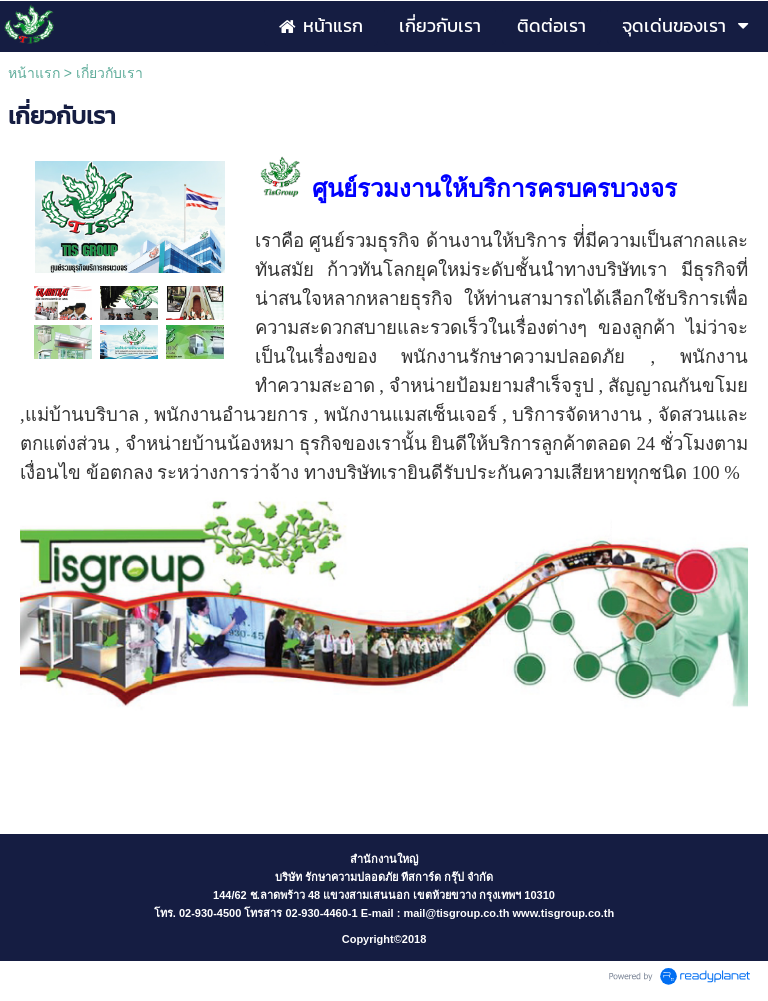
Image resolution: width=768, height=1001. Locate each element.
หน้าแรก (34, 73)
